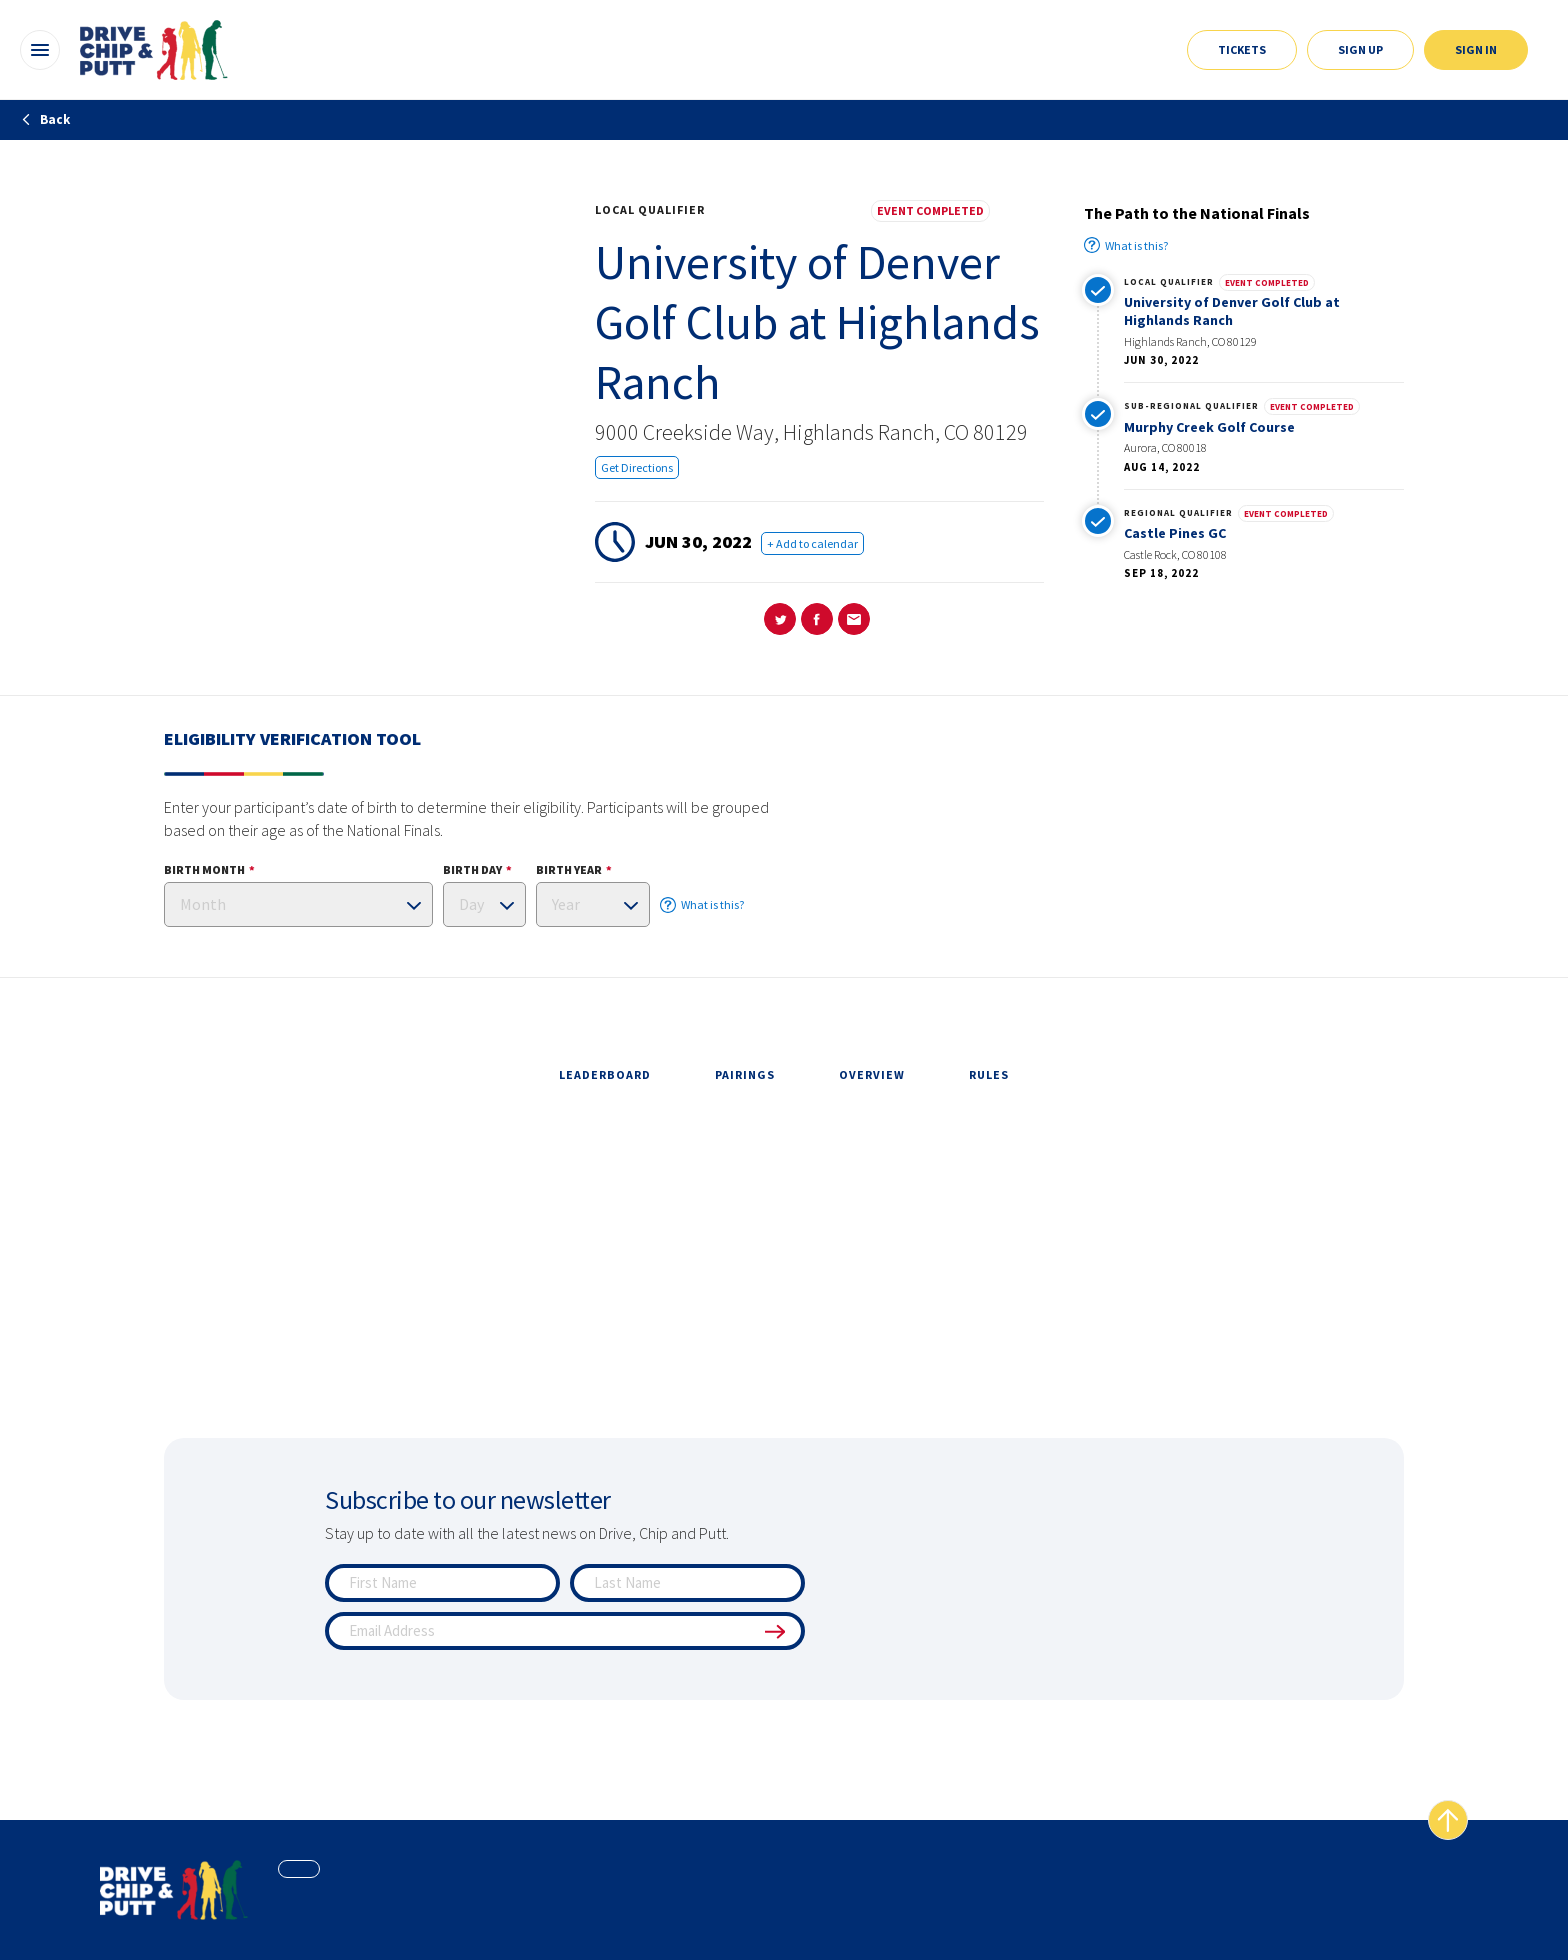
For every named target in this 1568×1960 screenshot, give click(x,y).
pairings (745, 1074)
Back (45, 119)
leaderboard (605, 1074)
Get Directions (637, 467)
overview (872, 1074)
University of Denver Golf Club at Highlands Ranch (1232, 311)
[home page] (174, 1890)
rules (989, 1074)
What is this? (1126, 245)
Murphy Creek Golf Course (1209, 427)
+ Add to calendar (812, 543)
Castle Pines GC (1175, 533)
